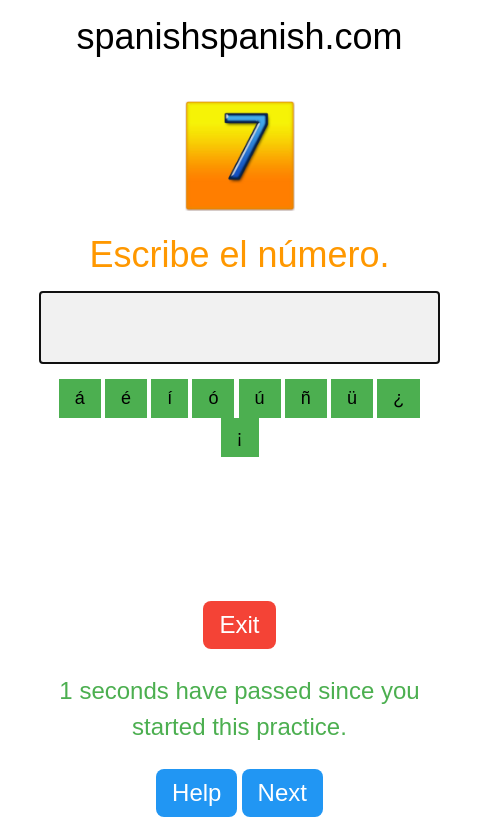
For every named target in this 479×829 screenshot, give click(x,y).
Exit (239, 624)
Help (196, 792)
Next (282, 792)
